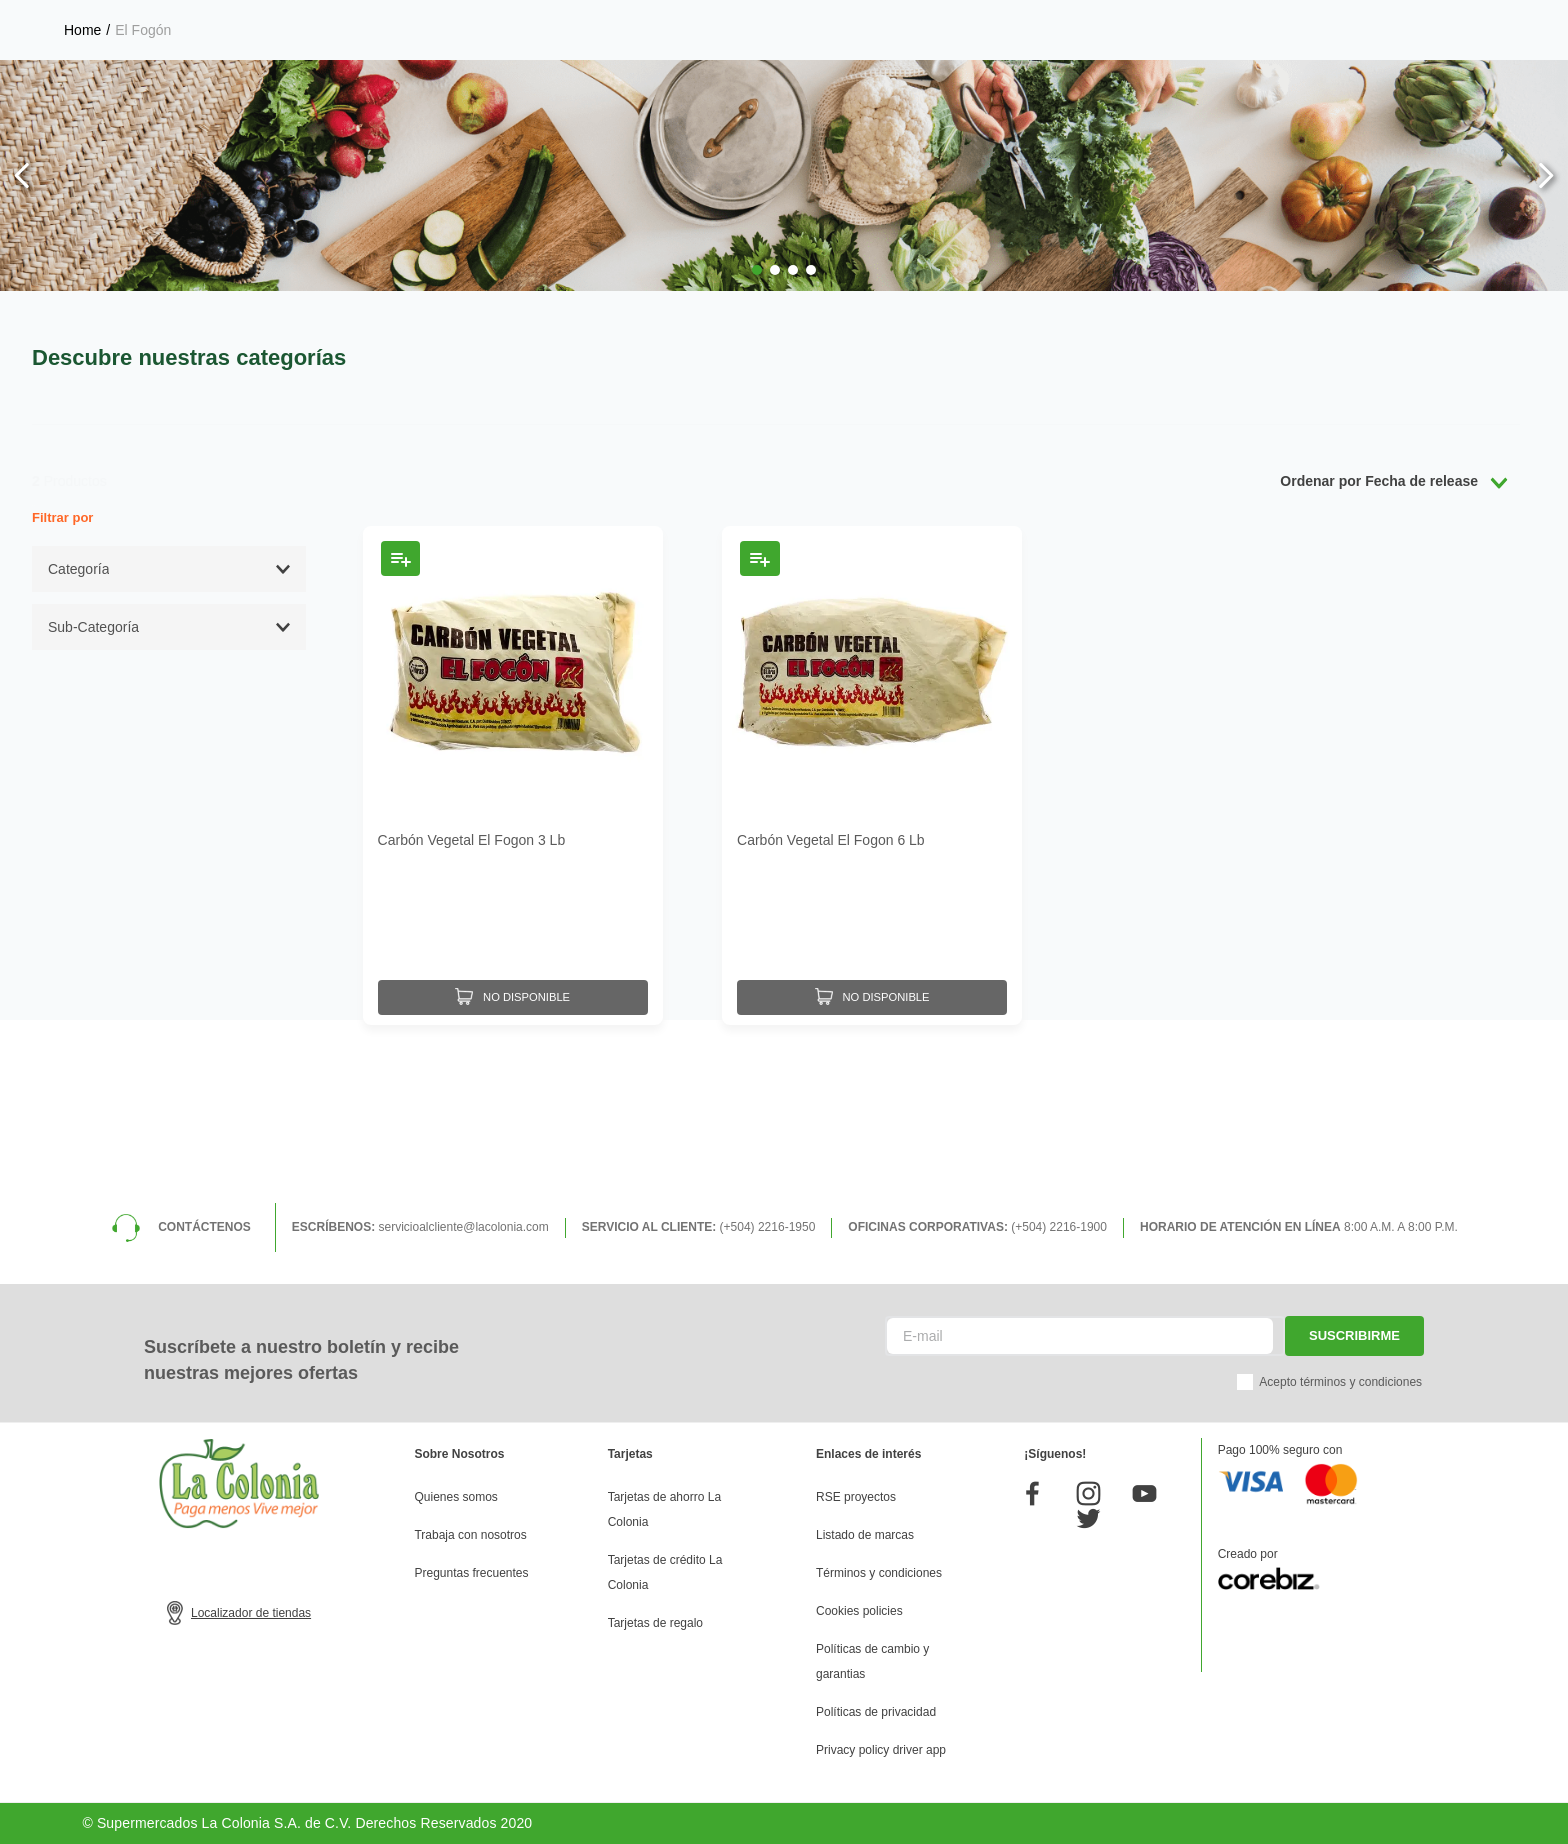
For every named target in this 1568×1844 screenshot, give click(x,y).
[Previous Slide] (22, 342)
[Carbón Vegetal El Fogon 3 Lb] (513, 942)
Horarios (1352, 20)
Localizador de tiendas (251, 1613)
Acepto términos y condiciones (1340, 1382)
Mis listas (1227, 86)
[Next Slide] (1545, 342)
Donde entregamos (1474, 19)
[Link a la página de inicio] (82, 197)
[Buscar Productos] (960, 85)
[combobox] (628, 85)
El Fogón (143, 197)
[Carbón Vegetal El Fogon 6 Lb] (872, 942)
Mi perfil (1090, 86)
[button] (757, 437)
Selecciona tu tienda (1187, 20)
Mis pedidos (1375, 86)
